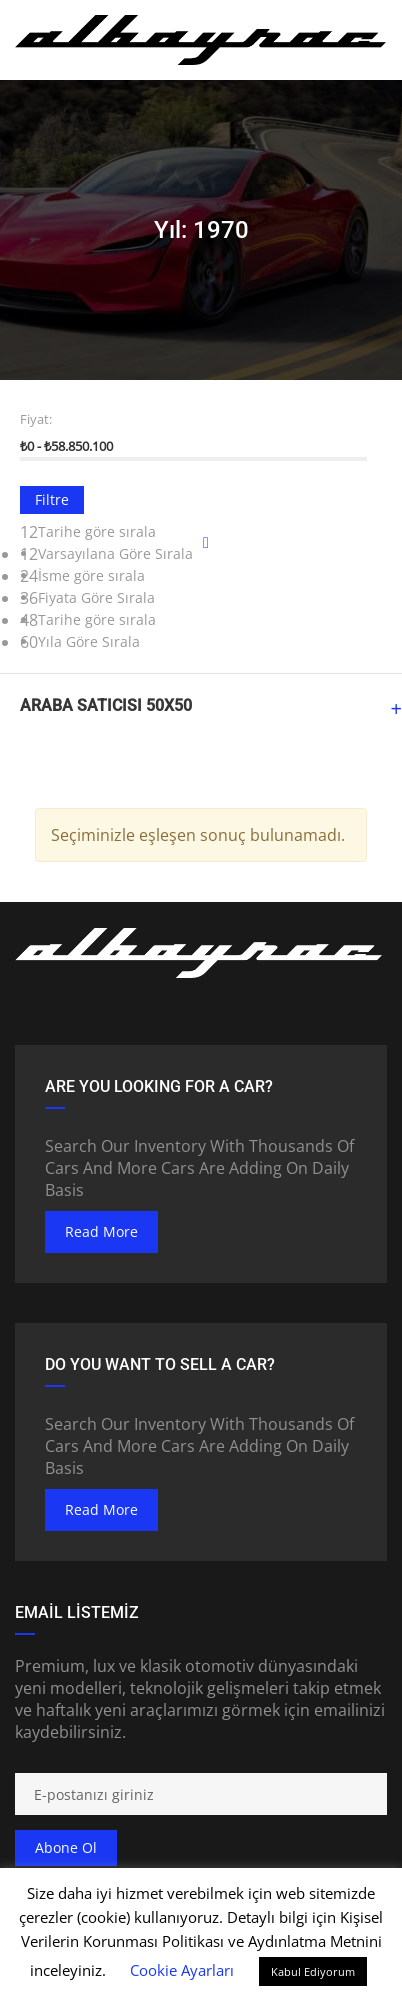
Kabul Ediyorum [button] (313, 1971)
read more (101, 1231)
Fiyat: (36, 419)
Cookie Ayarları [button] (182, 1970)
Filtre (52, 499)
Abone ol (66, 1847)
